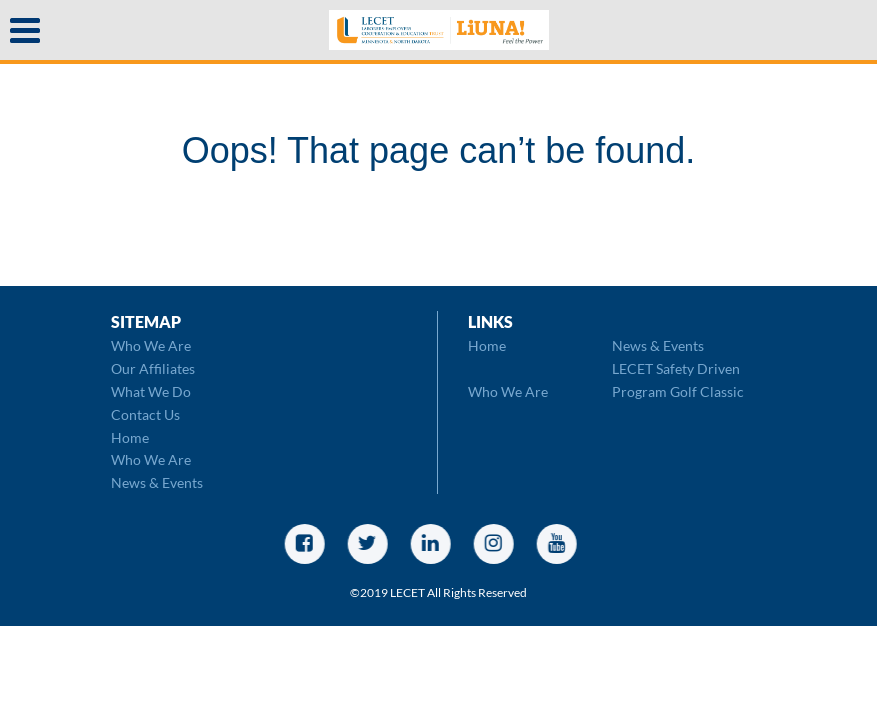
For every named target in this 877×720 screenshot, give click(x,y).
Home (130, 437)
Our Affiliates (153, 368)
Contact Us (145, 414)
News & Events (157, 482)
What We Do (151, 391)
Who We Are (151, 345)
